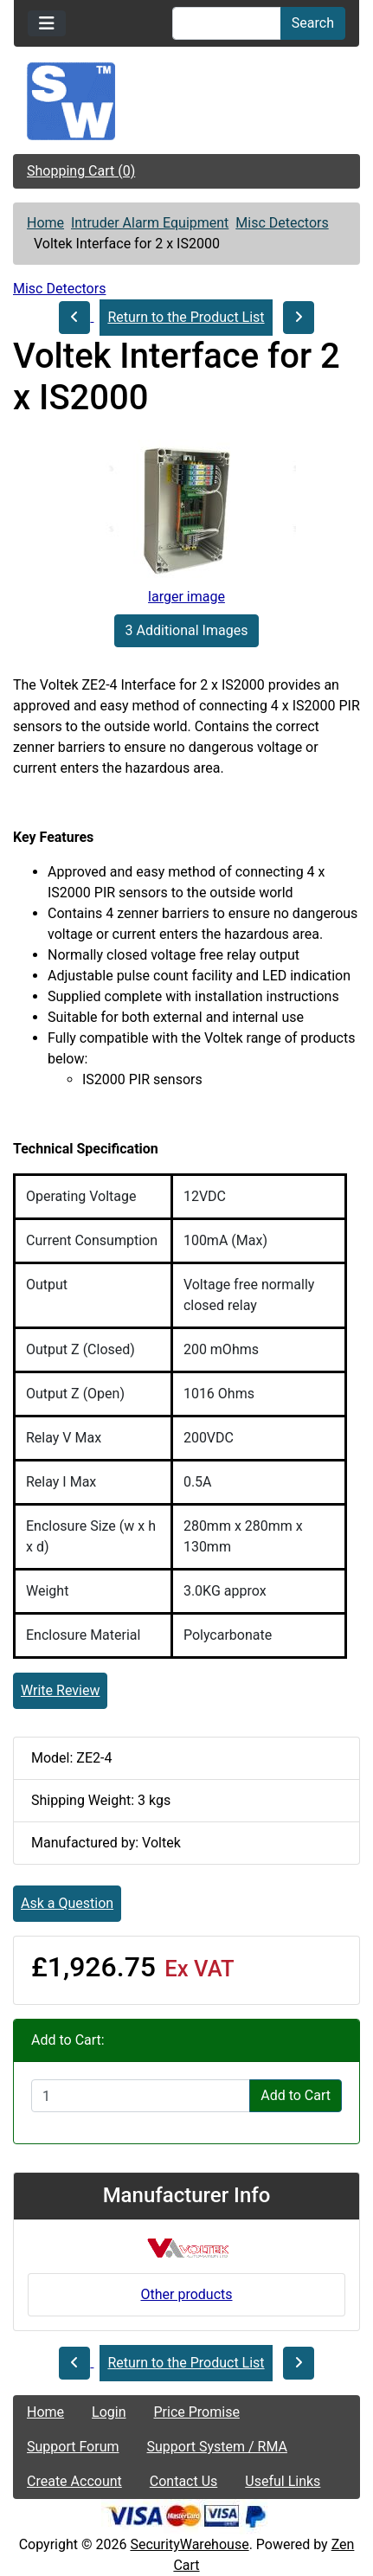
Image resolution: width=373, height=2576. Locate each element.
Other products (186, 2294)
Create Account (74, 2481)
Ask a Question (67, 1903)
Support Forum (73, 2446)
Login (108, 2412)
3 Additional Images (186, 630)
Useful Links (282, 2481)
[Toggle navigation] (47, 23)
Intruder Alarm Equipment (149, 223)
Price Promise (197, 2412)
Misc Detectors (281, 223)
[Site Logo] (186, 101)
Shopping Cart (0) (81, 171)
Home (45, 223)
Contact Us (184, 2481)
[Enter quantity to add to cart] (140, 2095)
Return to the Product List (185, 317)
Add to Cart (295, 2095)
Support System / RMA (217, 2446)
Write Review (60, 1690)
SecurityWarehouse (189, 2544)
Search (313, 23)
